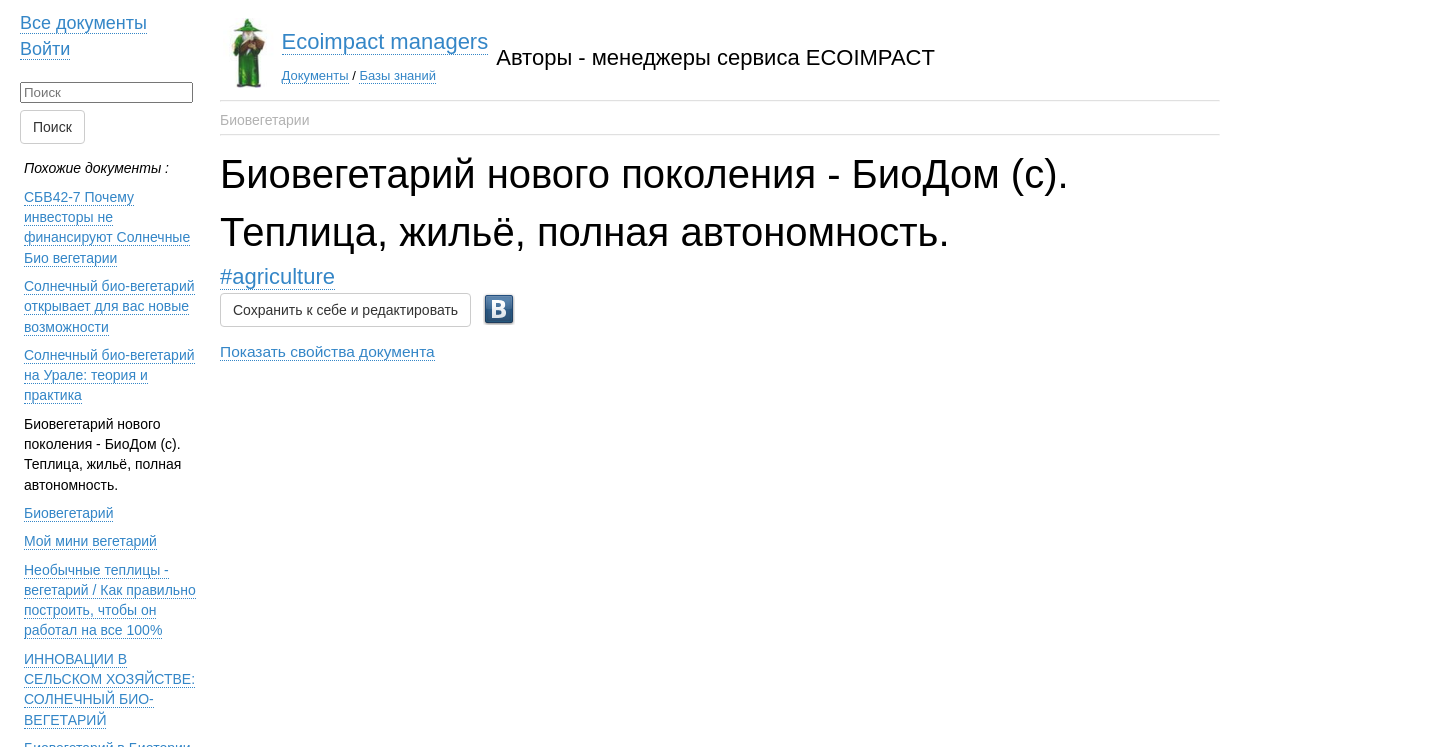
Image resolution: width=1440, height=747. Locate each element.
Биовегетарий (68, 513)
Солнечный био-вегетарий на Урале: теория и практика (109, 375)
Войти (45, 49)
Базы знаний (397, 75)
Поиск (52, 127)
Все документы (83, 23)
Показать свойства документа (327, 351)
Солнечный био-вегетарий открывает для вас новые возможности (109, 306)
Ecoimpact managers (385, 41)
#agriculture (277, 276)
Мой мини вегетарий (90, 541)
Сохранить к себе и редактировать (345, 310)
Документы (315, 75)
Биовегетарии (264, 120)
